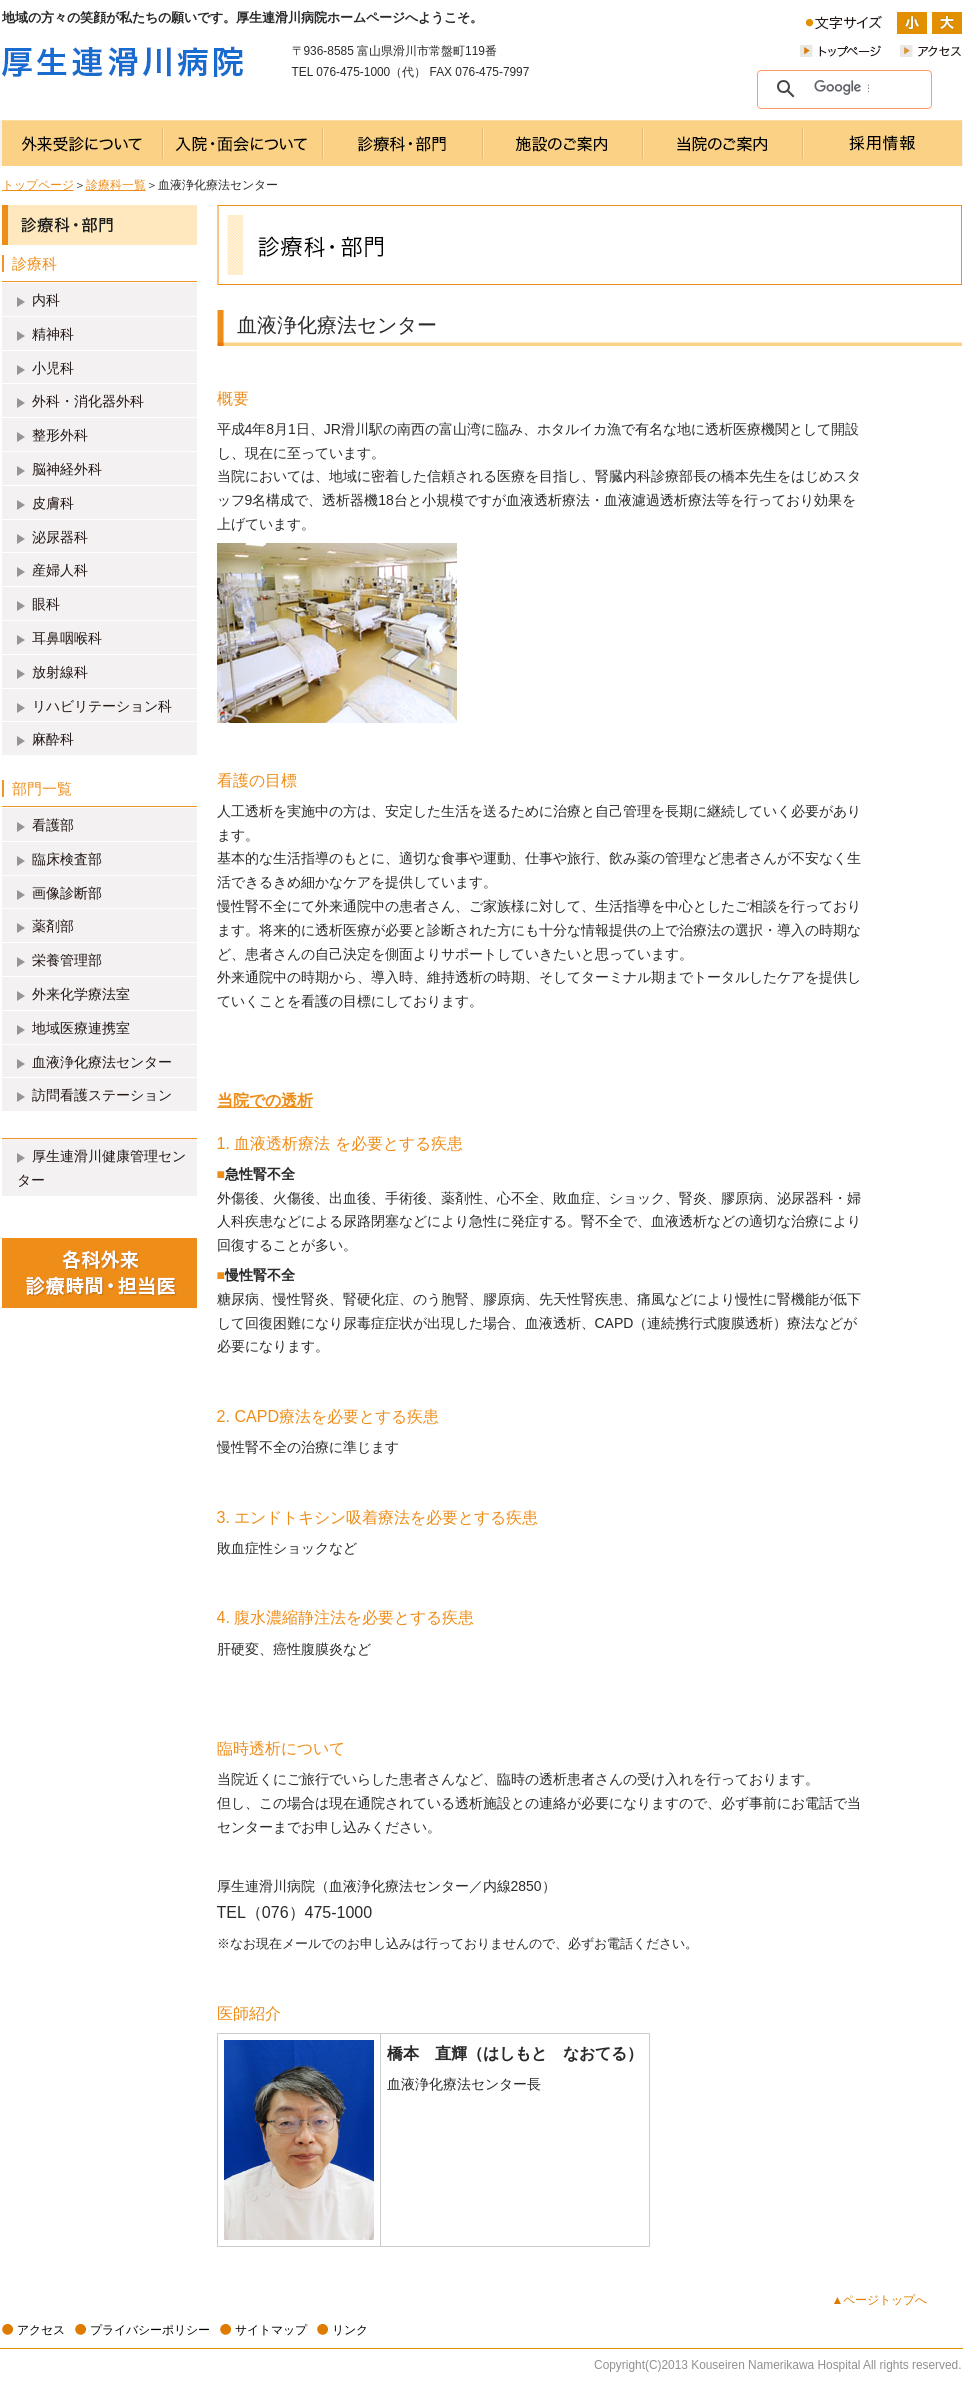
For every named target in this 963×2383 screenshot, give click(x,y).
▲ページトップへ (880, 2300)
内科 (46, 300)
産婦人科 (60, 570)
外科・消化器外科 (88, 401)
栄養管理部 (67, 960)
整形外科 (60, 435)
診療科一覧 (116, 185)
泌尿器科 (60, 537)
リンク (350, 2330)
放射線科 (60, 672)
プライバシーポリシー (150, 2330)
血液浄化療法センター (102, 1062)
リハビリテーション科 (102, 706)
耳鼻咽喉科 (67, 638)
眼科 (46, 604)
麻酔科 (53, 739)
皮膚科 (53, 503)
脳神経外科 (67, 469)
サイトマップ (271, 2330)
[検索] (841, 88)
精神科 (53, 334)
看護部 (53, 825)
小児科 (53, 368)
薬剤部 (53, 926)
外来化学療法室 (81, 994)
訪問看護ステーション (102, 1095)
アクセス (41, 2330)
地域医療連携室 (81, 1028)
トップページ (38, 185)
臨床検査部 (67, 859)
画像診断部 (67, 893)
